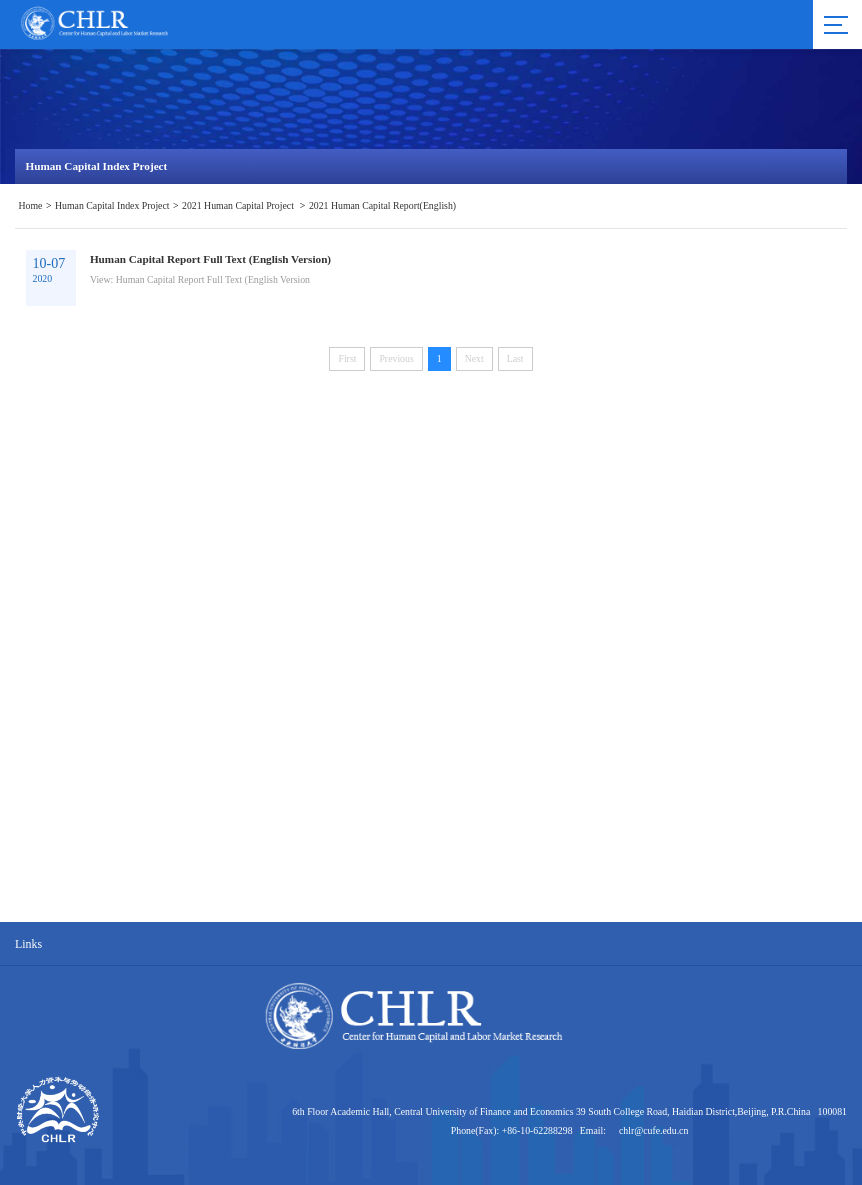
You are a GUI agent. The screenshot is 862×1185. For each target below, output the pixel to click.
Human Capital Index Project (112, 205)
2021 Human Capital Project (239, 205)
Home (31, 205)
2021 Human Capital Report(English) (382, 205)
